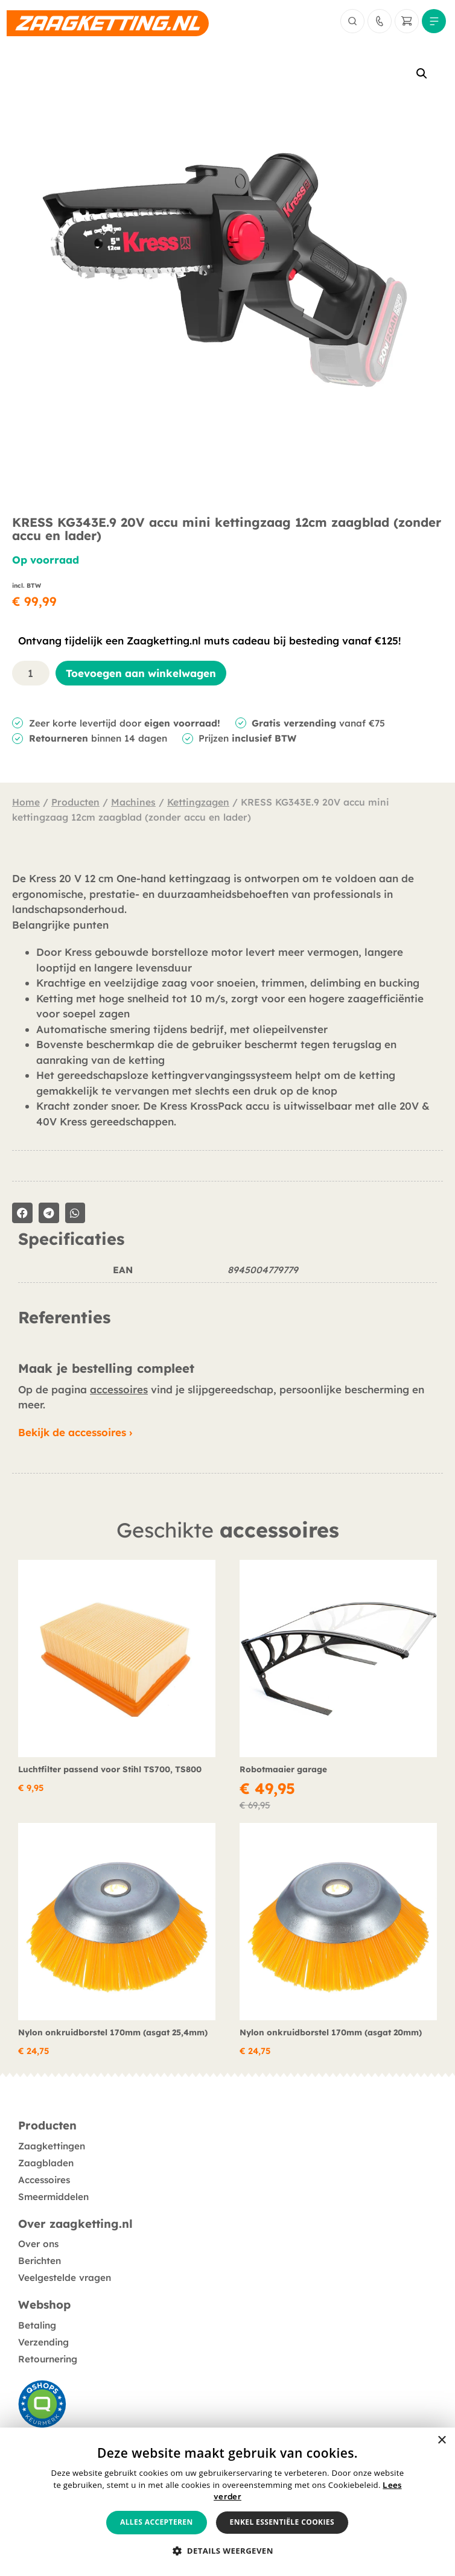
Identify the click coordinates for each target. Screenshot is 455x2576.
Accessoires (44, 2180)
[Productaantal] (30, 673)
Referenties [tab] (64, 1318)
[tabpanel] (227, 1278)
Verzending (43, 2342)
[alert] (227, 2502)
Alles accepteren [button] (156, 2522)
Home (26, 802)
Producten (75, 802)
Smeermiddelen (53, 2196)
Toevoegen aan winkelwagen (141, 673)
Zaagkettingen (51, 2146)
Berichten (39, 2260)
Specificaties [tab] (71, 1239)
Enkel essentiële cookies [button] (282, 2522)
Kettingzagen (198, 802)
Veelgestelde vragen (64, 2277)
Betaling (37, 2325)
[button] (422, 73)
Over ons (38, 2244)
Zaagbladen (46, 2163)
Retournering (47, 2359)
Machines (133, 802)
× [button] (441, 2440)
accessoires (119, 1389)
